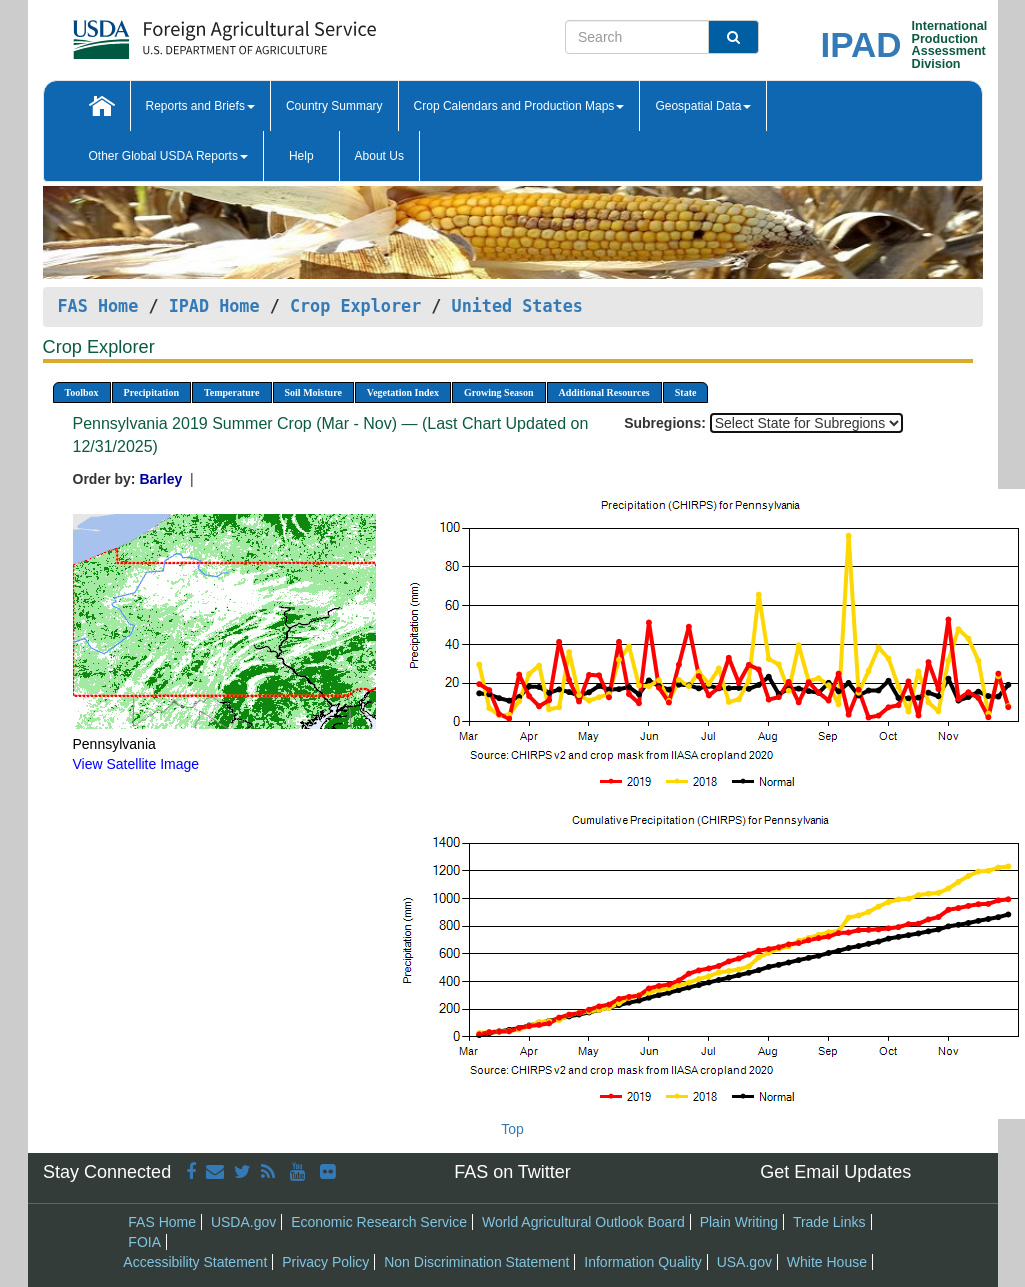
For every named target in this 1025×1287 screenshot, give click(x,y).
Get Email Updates (835, 1172)
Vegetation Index (403, 392)
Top (512, 1129)
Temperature (232, 392)
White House (827, 1262)
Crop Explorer (355, 306)
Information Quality (643, 1262)
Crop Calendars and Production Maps (519, 106)
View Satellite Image (136, 764)
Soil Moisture (313, 392)
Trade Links (829, 1222)
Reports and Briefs (200, 106)
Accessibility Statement (195, 1262)
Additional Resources (604, 392)
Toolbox (82, 392)
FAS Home (98, 306)
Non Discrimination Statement (476, 1262)
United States (517, 306)
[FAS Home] (174, 32)
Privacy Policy (325, 1262)
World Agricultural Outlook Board (583, 1222)
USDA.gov (243, 1222)
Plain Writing (739, 1222)
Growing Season (499, 392)
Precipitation (151, 392)
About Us (379, 156)
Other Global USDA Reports (168, 156)
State (686, 392)
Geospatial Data (703, 106)
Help (301, 156)
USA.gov (744, 1262)
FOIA (144, 1242)
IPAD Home (214, 306)
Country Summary (334, 106)
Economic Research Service (379, 1222)
